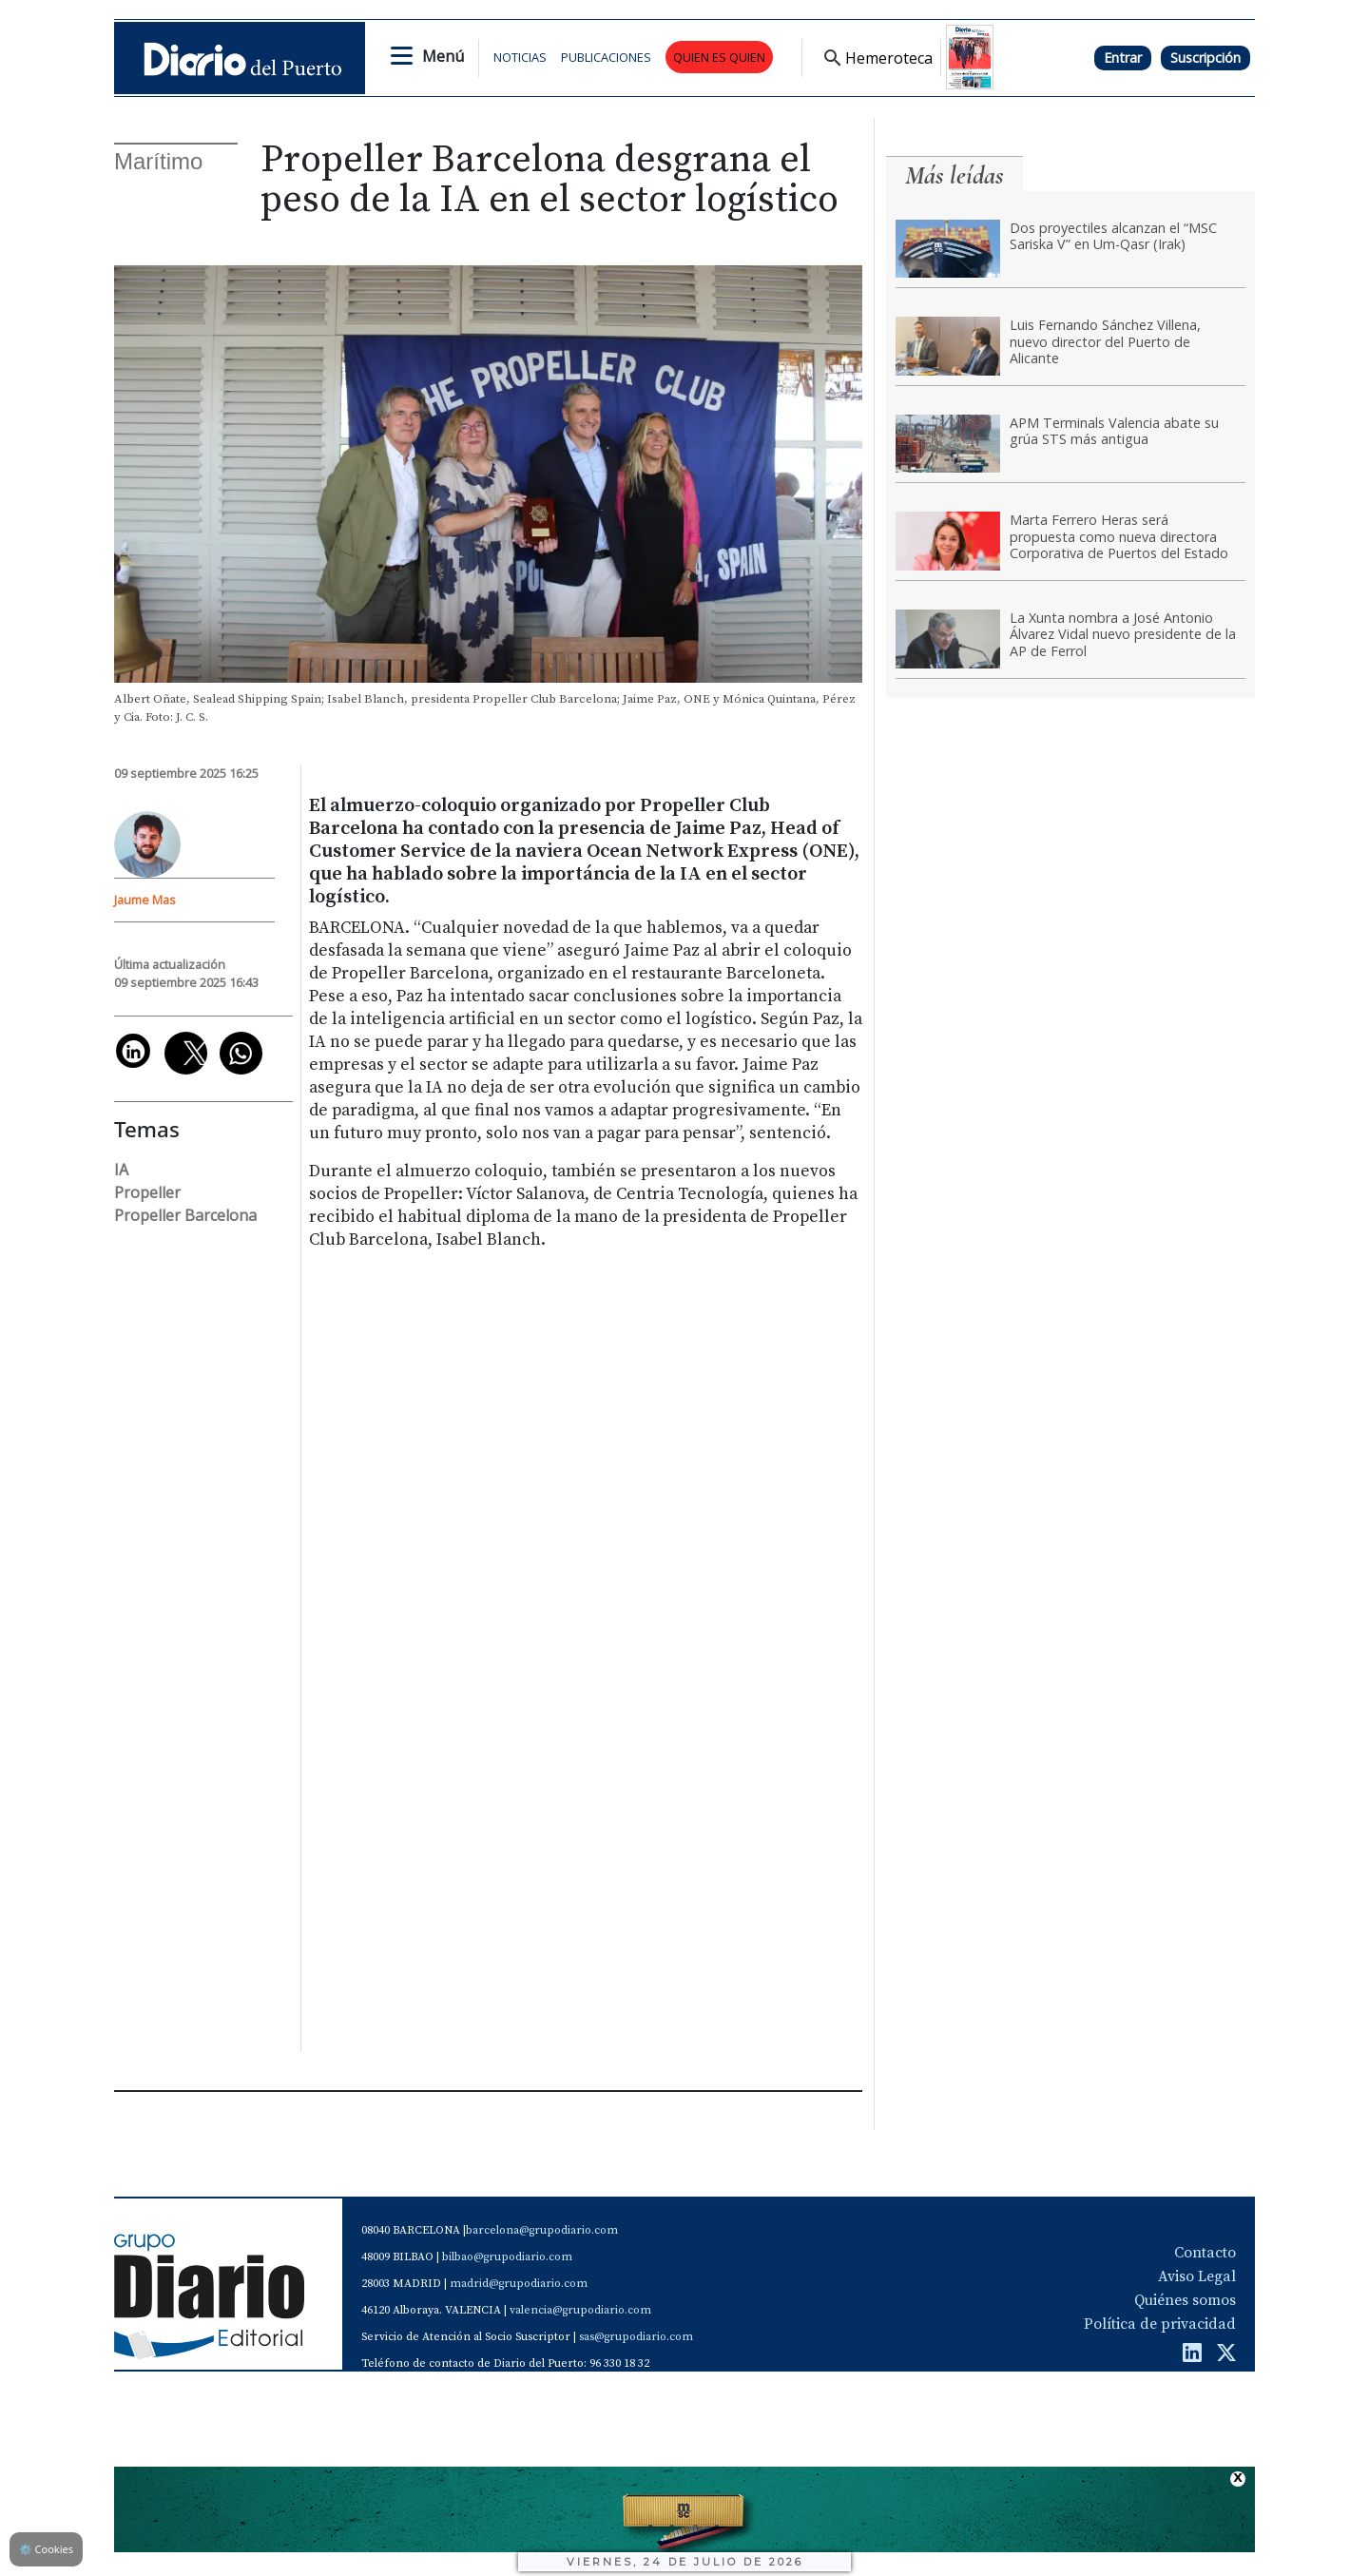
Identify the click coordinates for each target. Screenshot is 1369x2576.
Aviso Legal (1197, 2276)
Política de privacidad (1160, 2324)
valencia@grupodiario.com (580, 2310)
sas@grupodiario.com (636, 2337)
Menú (443, 56)
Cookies (46, 2549)
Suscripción (1205, 57)
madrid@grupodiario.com (519, 2283)
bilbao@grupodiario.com (507, 2257)
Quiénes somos (1185, 2300)
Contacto (1205, 2252)
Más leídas (954, 175)
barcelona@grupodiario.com (542, 2230)
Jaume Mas (145, 899)
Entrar (1123, 57)
